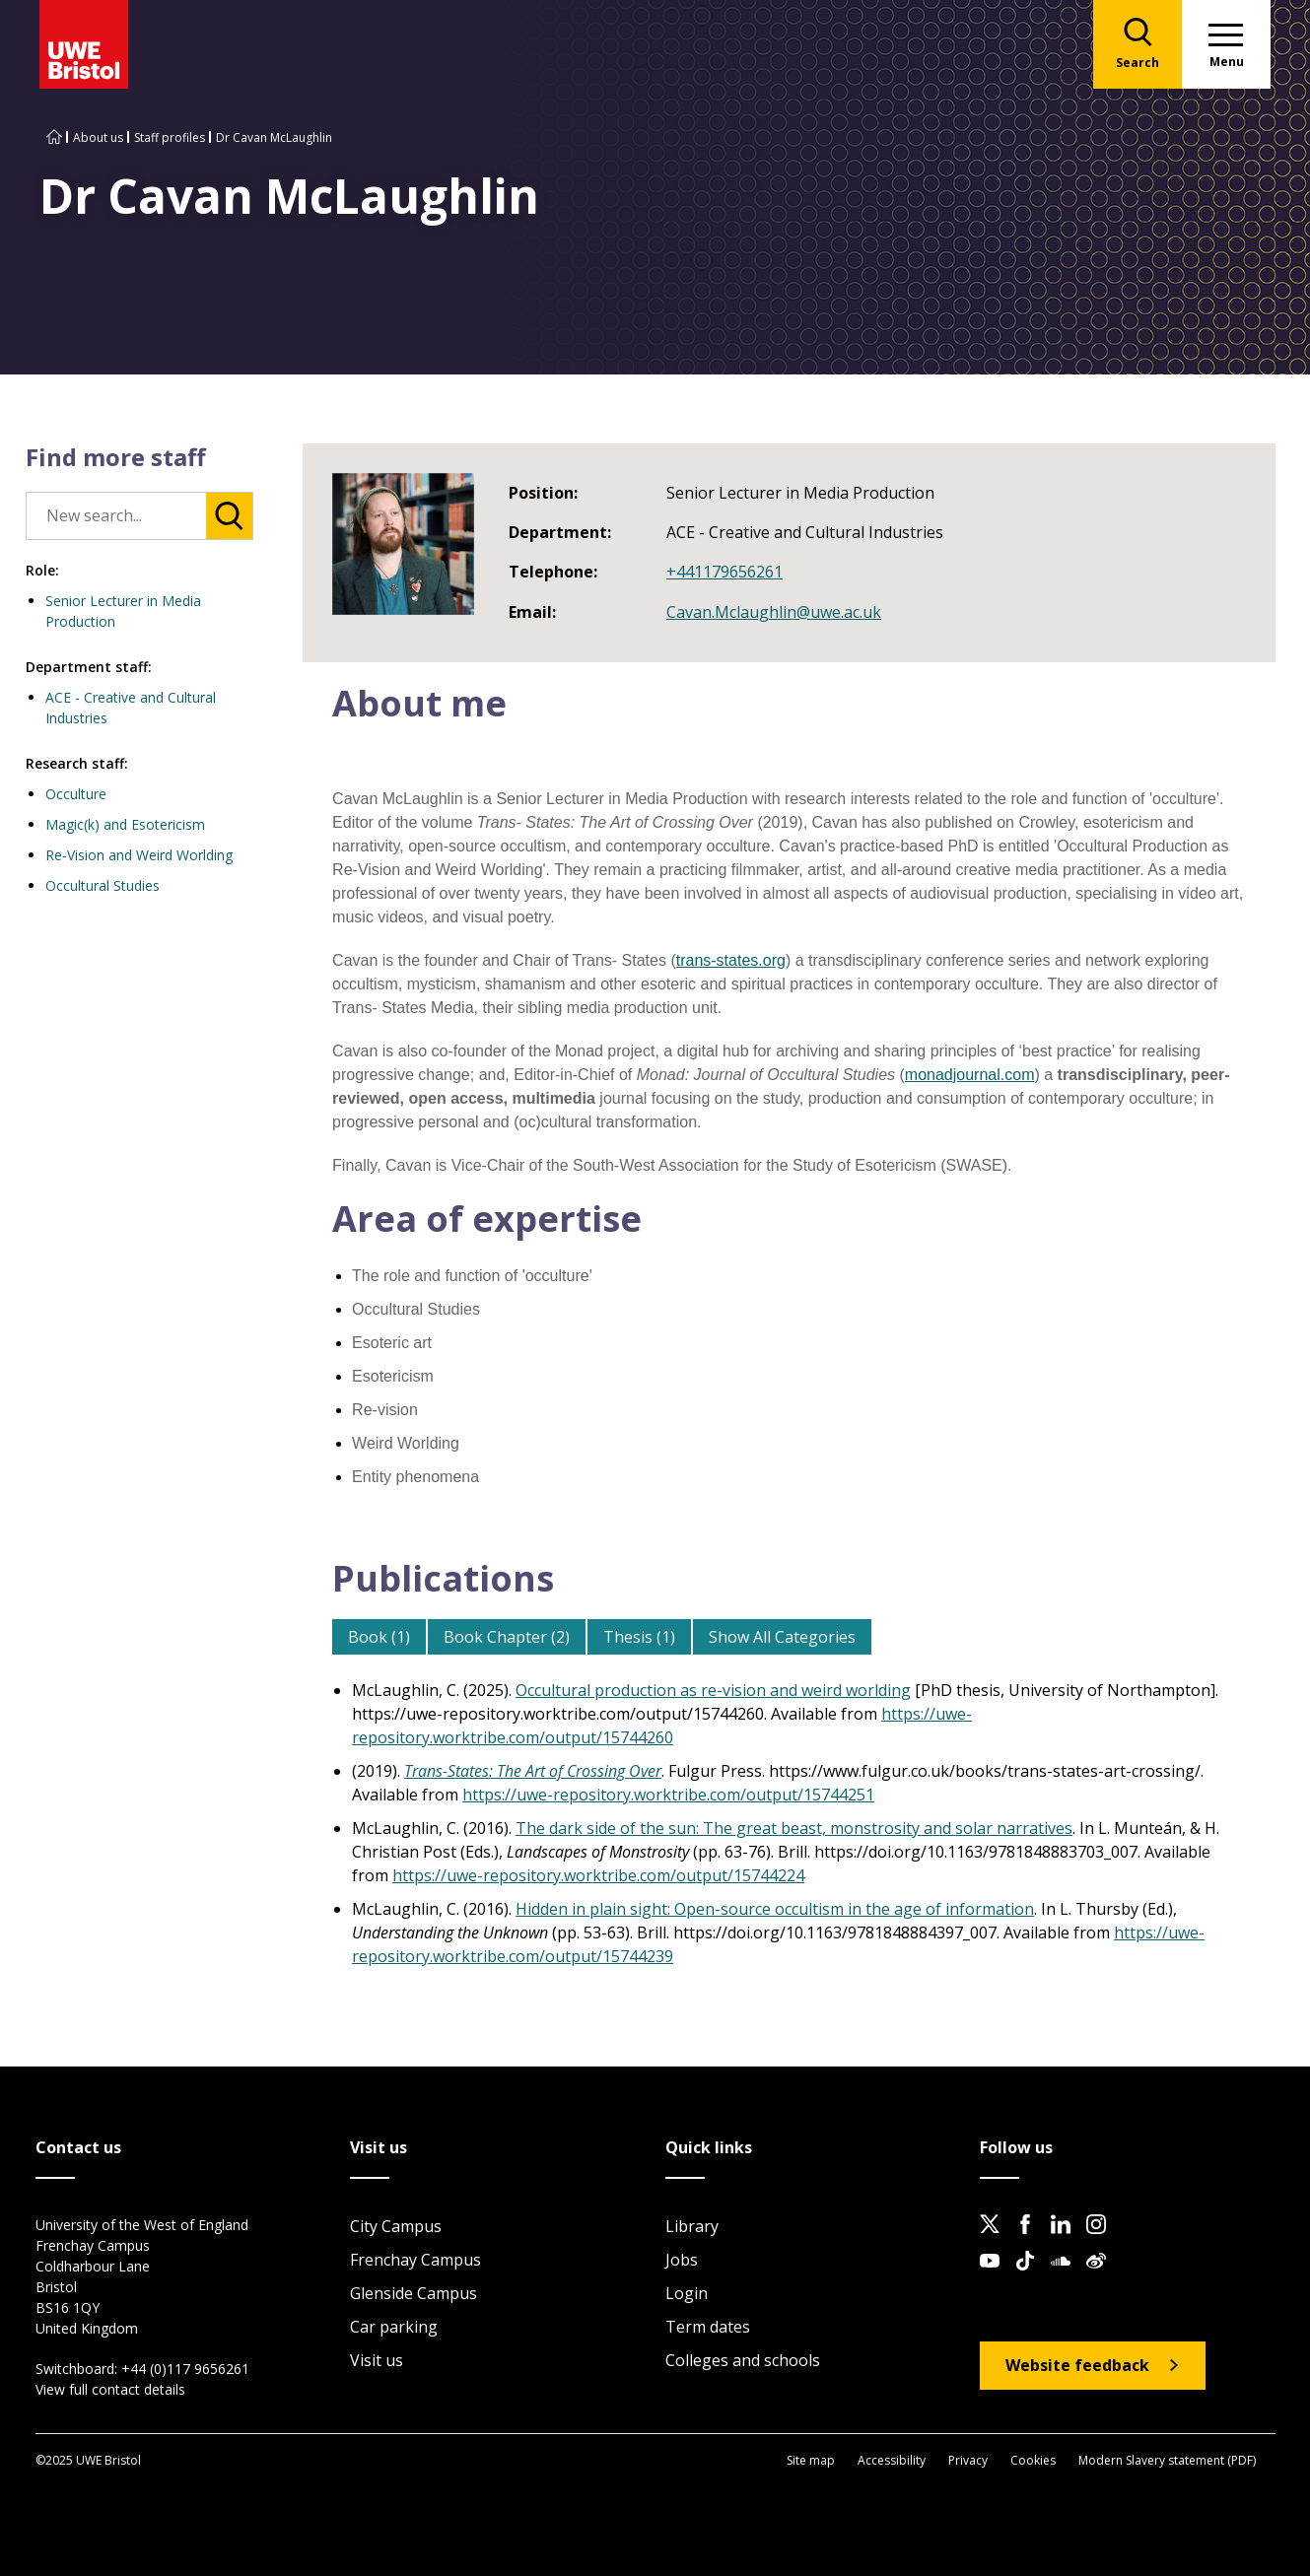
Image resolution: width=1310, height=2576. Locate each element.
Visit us (376, 2360)
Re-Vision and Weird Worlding (139, 855)
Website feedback (1077, 2365)
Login (686, 2293)
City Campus (396, 2226)
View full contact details (110, 2389)
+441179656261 (724, 571)
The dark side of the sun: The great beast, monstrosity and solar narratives (794, 1828)
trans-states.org (731, 960)
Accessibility (892, 2460)
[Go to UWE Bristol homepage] (54, 137)
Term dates (707, 2327)
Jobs (681, 2260)
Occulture (75, 793)
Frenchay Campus (415, 2260)
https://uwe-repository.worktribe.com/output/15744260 (662, 1725)
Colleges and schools (742, 2360)
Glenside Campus (413, 2293)
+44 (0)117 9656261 (185, 2368)
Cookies (1033, 2460)
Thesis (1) (639, 1637)
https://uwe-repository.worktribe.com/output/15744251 (668, 1794)
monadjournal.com (970, 1074)
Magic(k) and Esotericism (125, 824)
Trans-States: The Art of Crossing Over (532, 1771)
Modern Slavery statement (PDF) (1167, 2460)
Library (692, 2226)
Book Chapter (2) (507, 1637)
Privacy (968, 2460)
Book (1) (379, 1637)
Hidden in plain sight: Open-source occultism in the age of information (775, 1909)
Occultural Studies (102, 885)
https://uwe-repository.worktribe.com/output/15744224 (598, 1875)
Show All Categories (782, 1637)
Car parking (394, 2327)
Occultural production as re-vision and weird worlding (713, 1690)
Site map (811, 2460)
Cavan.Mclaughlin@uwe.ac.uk (773, 612)
